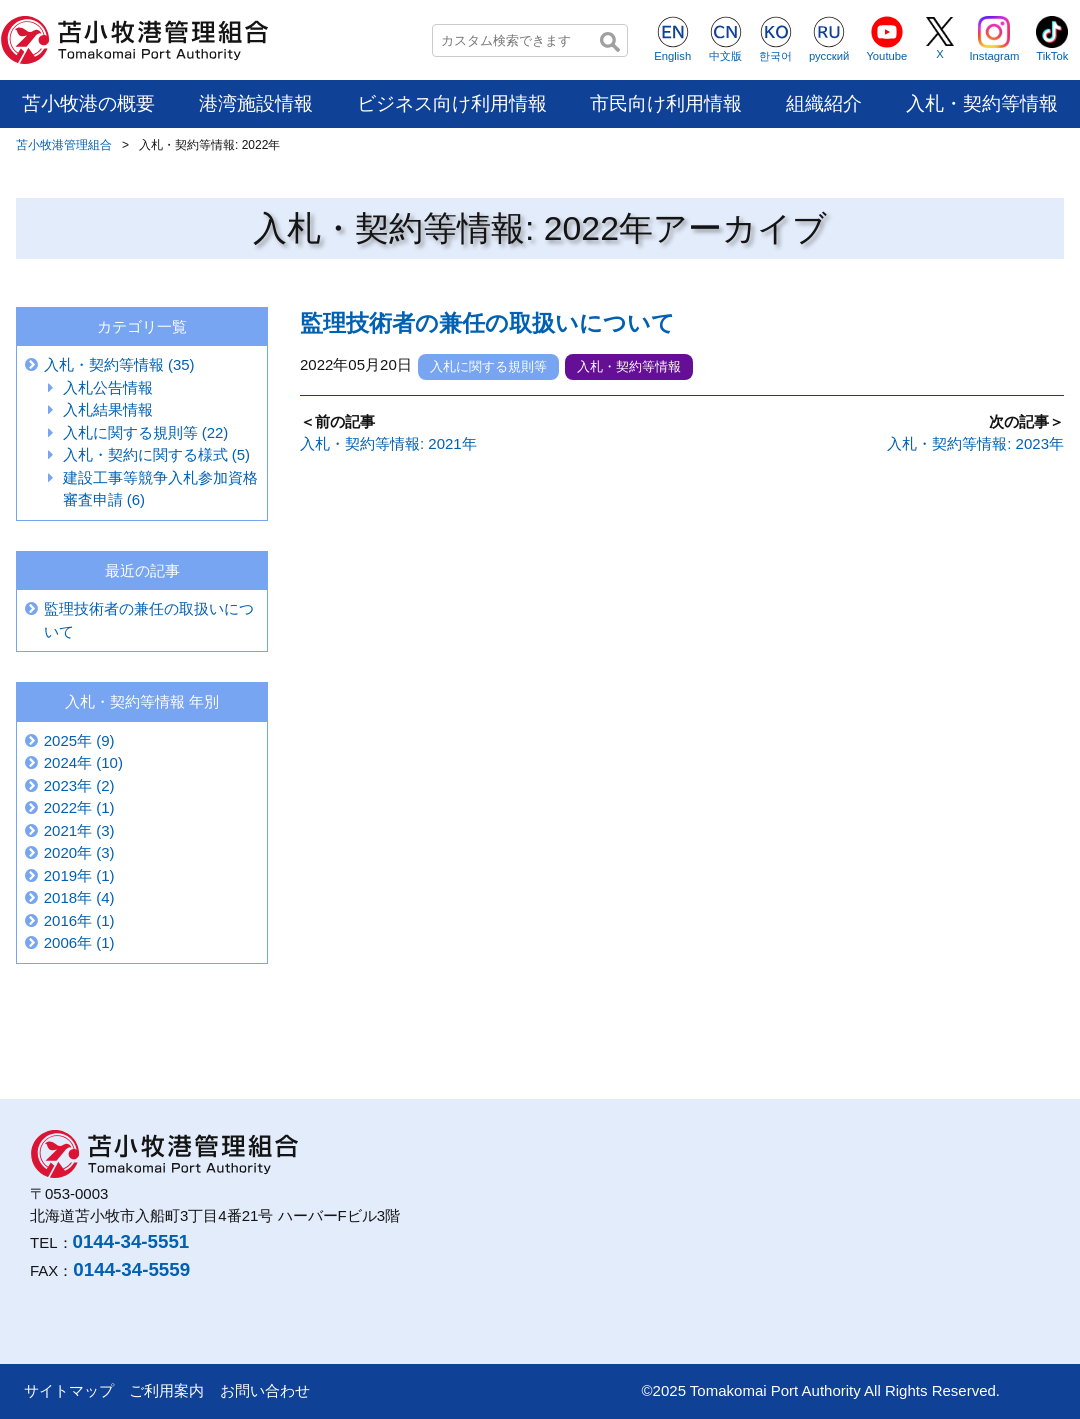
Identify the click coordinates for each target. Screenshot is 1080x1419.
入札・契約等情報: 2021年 (388, 443)
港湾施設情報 (256, 103)
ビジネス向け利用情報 (452, 103)
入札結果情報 (108, 409)
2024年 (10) (83, 762)
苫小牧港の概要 (88, 103)
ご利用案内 (166, 1390)
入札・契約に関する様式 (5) (157, 454)
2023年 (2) (79, 785)
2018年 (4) (79, 897)
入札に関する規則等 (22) (146, 432)
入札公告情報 (108, 387)
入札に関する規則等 (488, 366)
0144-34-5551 (131, 1241)
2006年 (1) (79, 942)
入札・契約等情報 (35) (119, 364)
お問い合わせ (265, 1390)
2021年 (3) (79, 830)
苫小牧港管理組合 (64, 145)
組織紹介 (824, 103)
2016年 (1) (79, 920)
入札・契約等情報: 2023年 (975, 443)
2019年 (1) (79, 875)
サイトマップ (69, 1390)
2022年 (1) (79, 807)
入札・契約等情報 (982, 103)
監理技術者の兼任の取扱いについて (487, 323)
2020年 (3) (79, 852)
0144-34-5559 (131, 1269)
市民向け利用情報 (666, 103)
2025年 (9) (79, 740)
